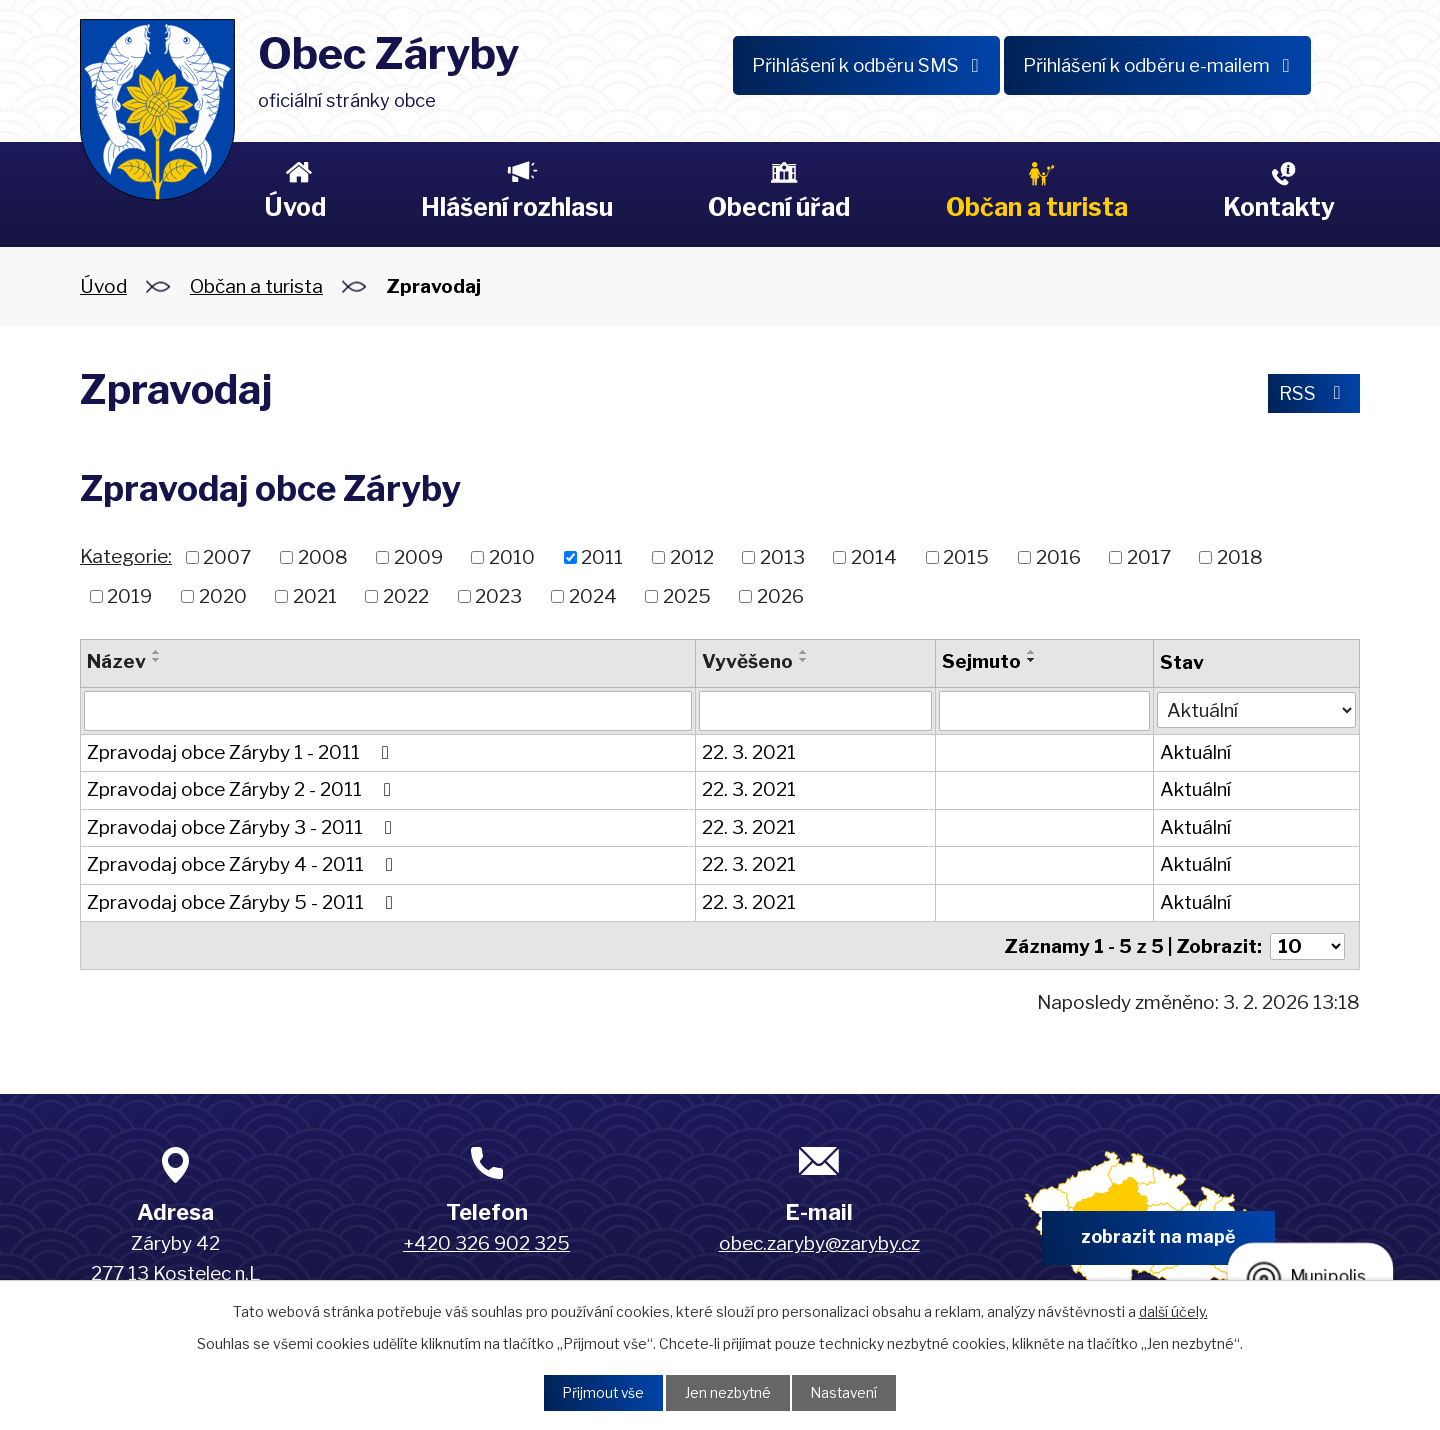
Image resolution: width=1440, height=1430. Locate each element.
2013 (782, 557)
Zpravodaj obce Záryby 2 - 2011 (243, 789)
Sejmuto (981, 661)
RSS (1313, 393)
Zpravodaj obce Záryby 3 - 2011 (243, 827)
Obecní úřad (779, 207)
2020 (223, 595)
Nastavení (846, 1392)
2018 (1240, 557)
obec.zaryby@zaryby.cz (819, 1242)
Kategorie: (126, 556)
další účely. (1173, 1310)
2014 (874, 557)
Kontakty (1279, 207)
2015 (966, 557)
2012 (692, 557)
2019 (129, 595)
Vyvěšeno (747, 661)
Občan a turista (1037, 207)
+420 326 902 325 (486, 1242)
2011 (602, 557)
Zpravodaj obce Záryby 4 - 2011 (244, 864)
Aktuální (1195, 752)
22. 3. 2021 (749, 752)
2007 (227, 557)
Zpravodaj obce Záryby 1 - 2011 (242, 752)
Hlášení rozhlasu (517, 207)
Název (116, 661)
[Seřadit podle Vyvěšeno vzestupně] (804, 652)
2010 (512, 557)
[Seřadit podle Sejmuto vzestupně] (1032, 652)
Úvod (295, 207)
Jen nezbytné (727, 1392)
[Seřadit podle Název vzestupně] (157, 652)
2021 (315, 595)
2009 (418, 557)
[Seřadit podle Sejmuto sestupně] (1032, 660)
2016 (1058, 557)
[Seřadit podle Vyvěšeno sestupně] (804, 660)
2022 (406, 595)
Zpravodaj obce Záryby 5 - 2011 (244, 902)
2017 (1149, 557)
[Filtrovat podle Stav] (1256, 709)
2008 (323, 557)
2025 (687, 595)
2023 (498, 595)
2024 (593, 595)
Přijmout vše (601, 1392)
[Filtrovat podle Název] (388, 711)
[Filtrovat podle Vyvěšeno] (815, 711)
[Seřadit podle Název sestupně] (157, 660)
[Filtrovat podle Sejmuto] (1044, 711)
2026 (780, 595)
